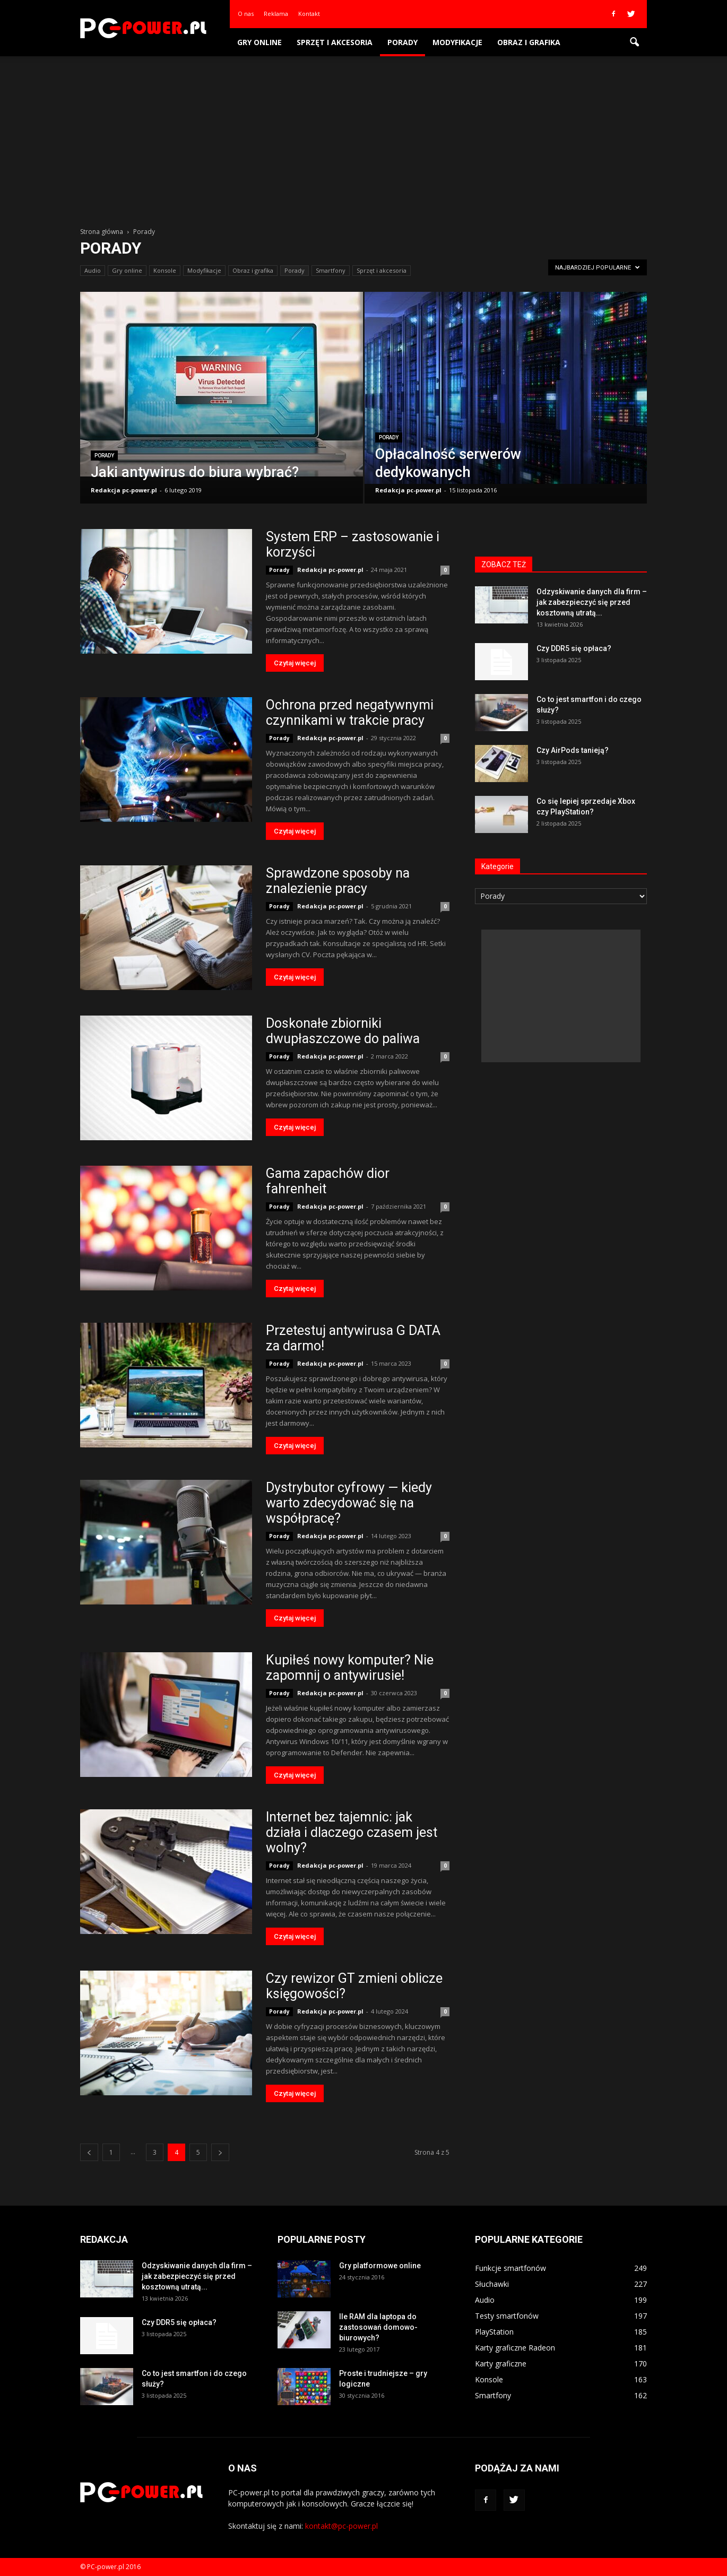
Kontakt (309, 14)
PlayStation (494, 2332)
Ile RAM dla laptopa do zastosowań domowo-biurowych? (378, 2327)
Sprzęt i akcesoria (335, 42)
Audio (92, 270)
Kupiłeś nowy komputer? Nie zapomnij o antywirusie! (350, 1667)
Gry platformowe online (380, 2265)
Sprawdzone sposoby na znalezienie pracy (338, 880)
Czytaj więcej (295, 663)
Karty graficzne (500, 2363)
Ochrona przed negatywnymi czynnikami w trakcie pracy (350, 712)
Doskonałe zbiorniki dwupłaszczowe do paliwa (343, 1031)
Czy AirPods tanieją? (572, 750)
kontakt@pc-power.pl (341, 2526)
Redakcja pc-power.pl (124, 490)
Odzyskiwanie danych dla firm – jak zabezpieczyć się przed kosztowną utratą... (591, 602)
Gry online (259, 42)
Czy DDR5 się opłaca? (573, 648)
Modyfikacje (457, 42)
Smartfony (330, 270)
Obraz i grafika (528, 42)
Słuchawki (492, 2284)
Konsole (164, 270)
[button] (634, 42)
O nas (246, 14)
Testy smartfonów (507, 2316)
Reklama (276, 14)
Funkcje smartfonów (510, 2268)
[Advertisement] (363, 136)
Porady (402, 42)
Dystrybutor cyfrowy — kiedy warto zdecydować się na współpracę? (349, 1503)
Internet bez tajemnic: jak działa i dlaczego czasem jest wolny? (351, 1832)
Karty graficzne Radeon (515, 2348)
